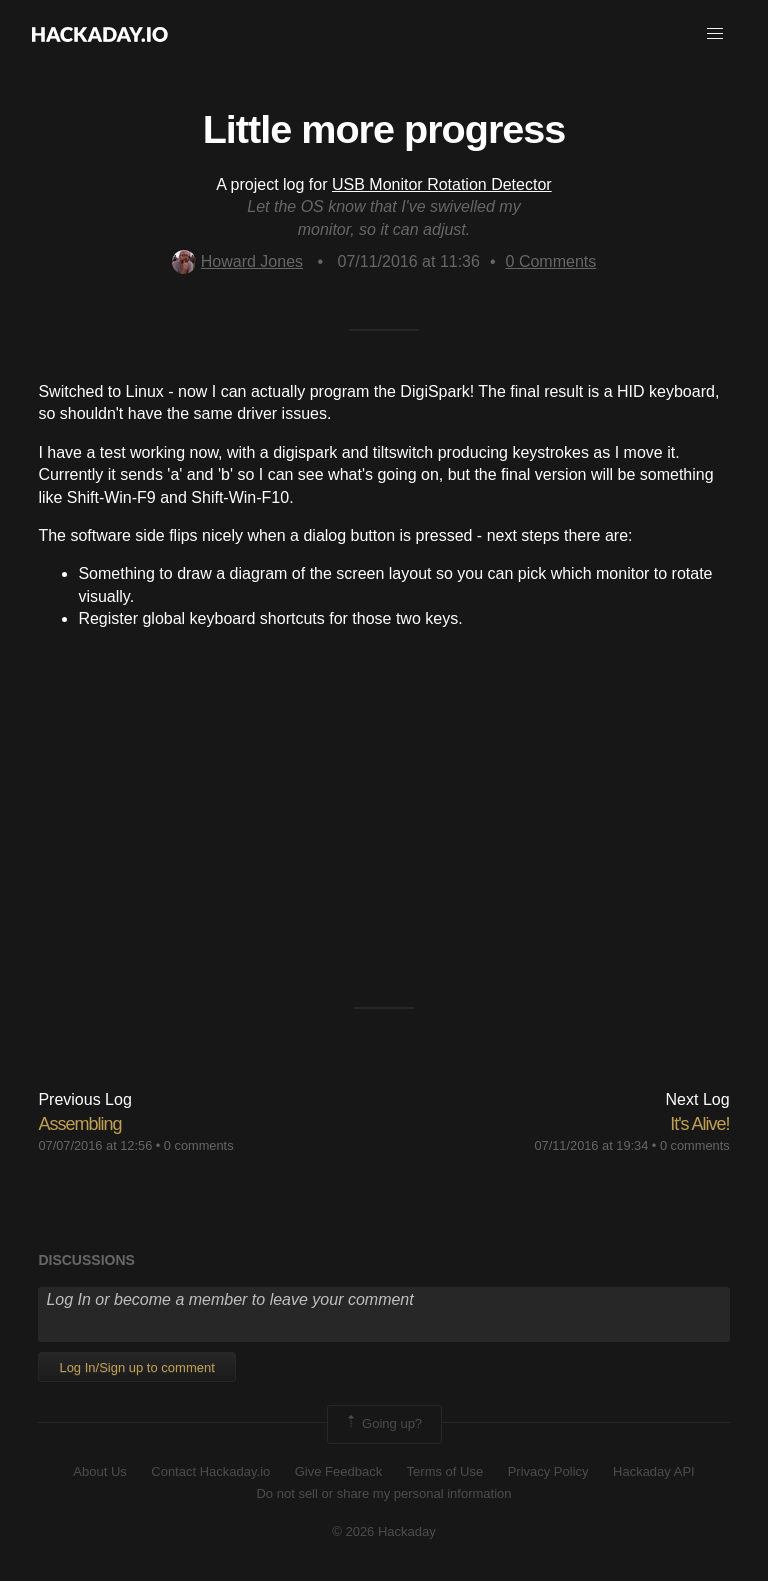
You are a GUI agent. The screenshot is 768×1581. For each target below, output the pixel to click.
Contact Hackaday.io (210, 1471)
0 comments (199, 1145)
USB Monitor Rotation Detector (442, 184)
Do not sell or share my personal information (383, 1493)
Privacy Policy (548, 1471)
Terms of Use (445, 1471)
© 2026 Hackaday (384, 1531)
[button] (715, 34)
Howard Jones (237, 261)
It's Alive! (699, 1124)
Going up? (383, 1424)
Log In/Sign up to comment (136, 1367)
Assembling (79, 1124)
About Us (99, 1471)
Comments (551, 261)
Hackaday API (654, 1471)
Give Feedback (338, 1471)
